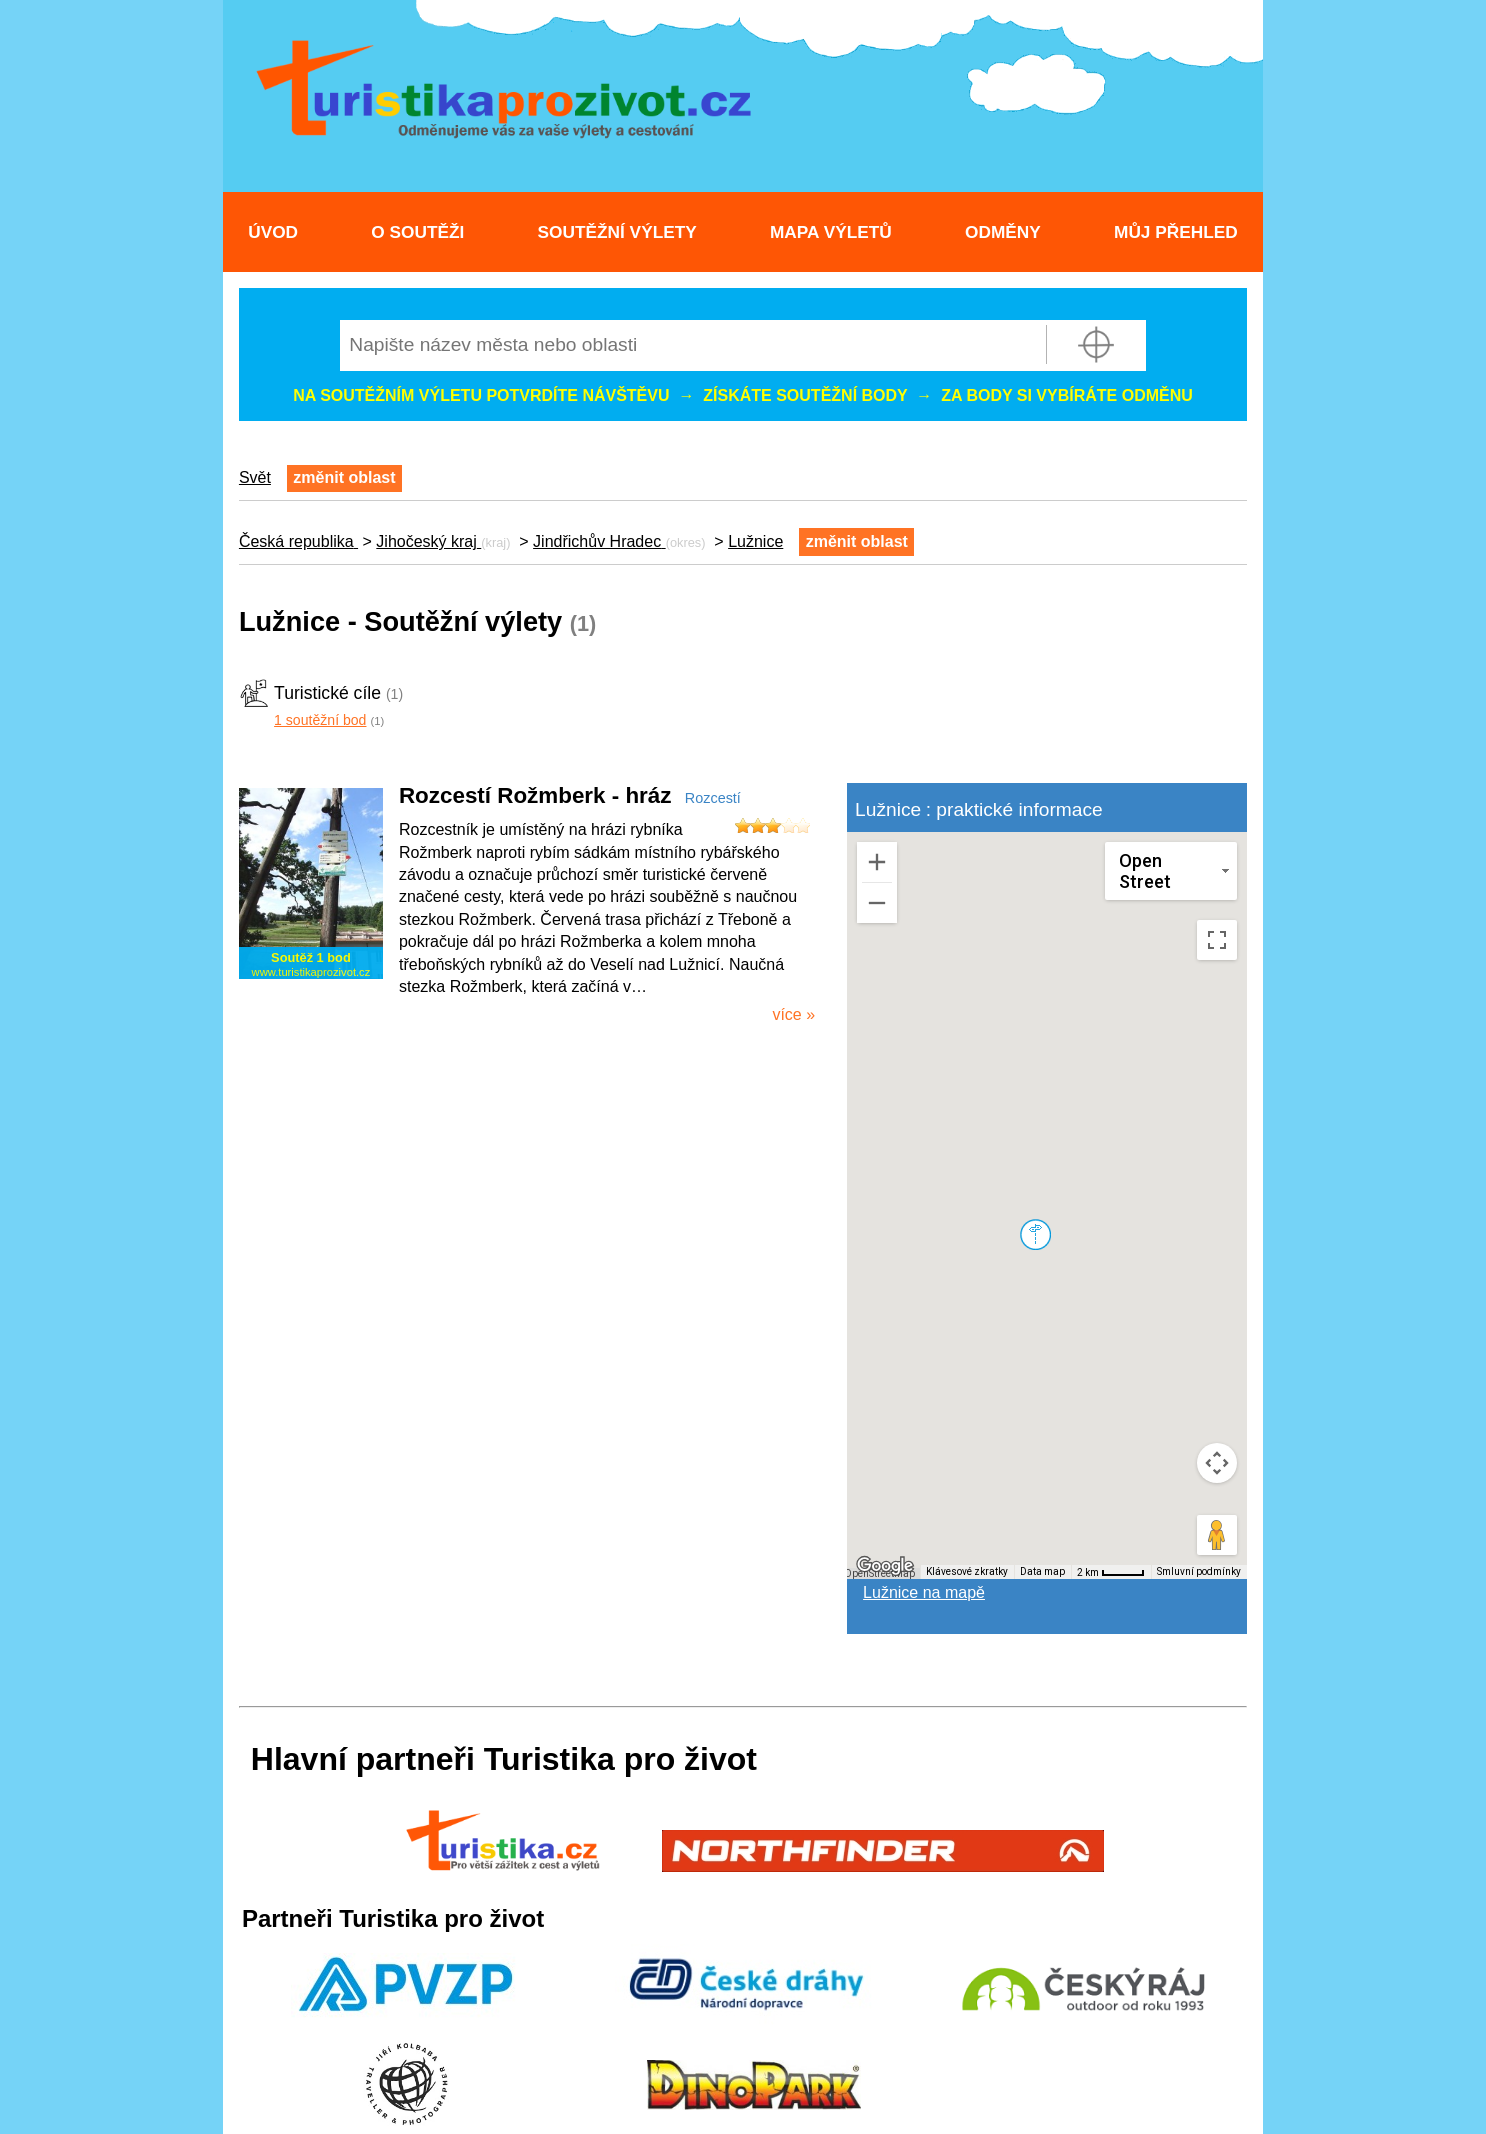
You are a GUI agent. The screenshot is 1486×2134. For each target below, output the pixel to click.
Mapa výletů (831, 232)
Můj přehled (1176, 232)
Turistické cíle (327, 693)
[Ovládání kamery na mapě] (1217, 1463)
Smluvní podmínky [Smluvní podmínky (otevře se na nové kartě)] (1199, 1571)
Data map (1042, 1571)
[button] (1035, 1234)
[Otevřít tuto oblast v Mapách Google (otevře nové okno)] (885, 1566)
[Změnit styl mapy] (1171, 871)
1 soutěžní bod (320, 720)
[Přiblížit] (877, 862)
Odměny (1003, 232)
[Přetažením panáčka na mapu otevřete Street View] (1217, 1535)
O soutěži (417, 232)
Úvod (273, 232)
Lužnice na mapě (924, 1592)
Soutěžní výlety (617, 232)
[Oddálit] (877, 903)
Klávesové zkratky (967, 1571)
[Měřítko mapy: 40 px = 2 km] (1111, 1572)
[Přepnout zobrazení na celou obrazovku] (1217, 940)
